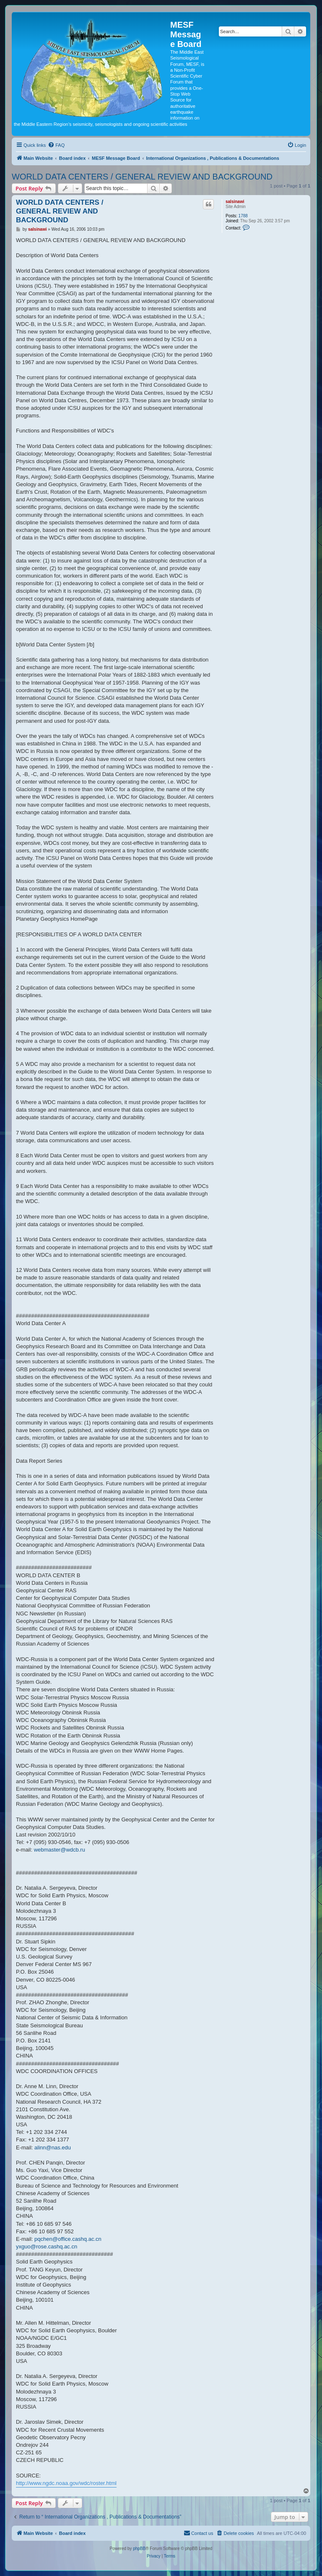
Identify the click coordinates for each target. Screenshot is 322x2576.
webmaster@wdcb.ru (59, 1850)
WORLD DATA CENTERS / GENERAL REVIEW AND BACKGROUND (142, 176)
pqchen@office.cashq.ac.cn (67, 2239)
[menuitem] (56, 145)
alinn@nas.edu (52, 2147)
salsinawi (235, 201)
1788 (243, 216)
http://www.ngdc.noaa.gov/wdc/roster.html (66, 2483)
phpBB (139, 2548)
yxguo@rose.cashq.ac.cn (46, 2246)
